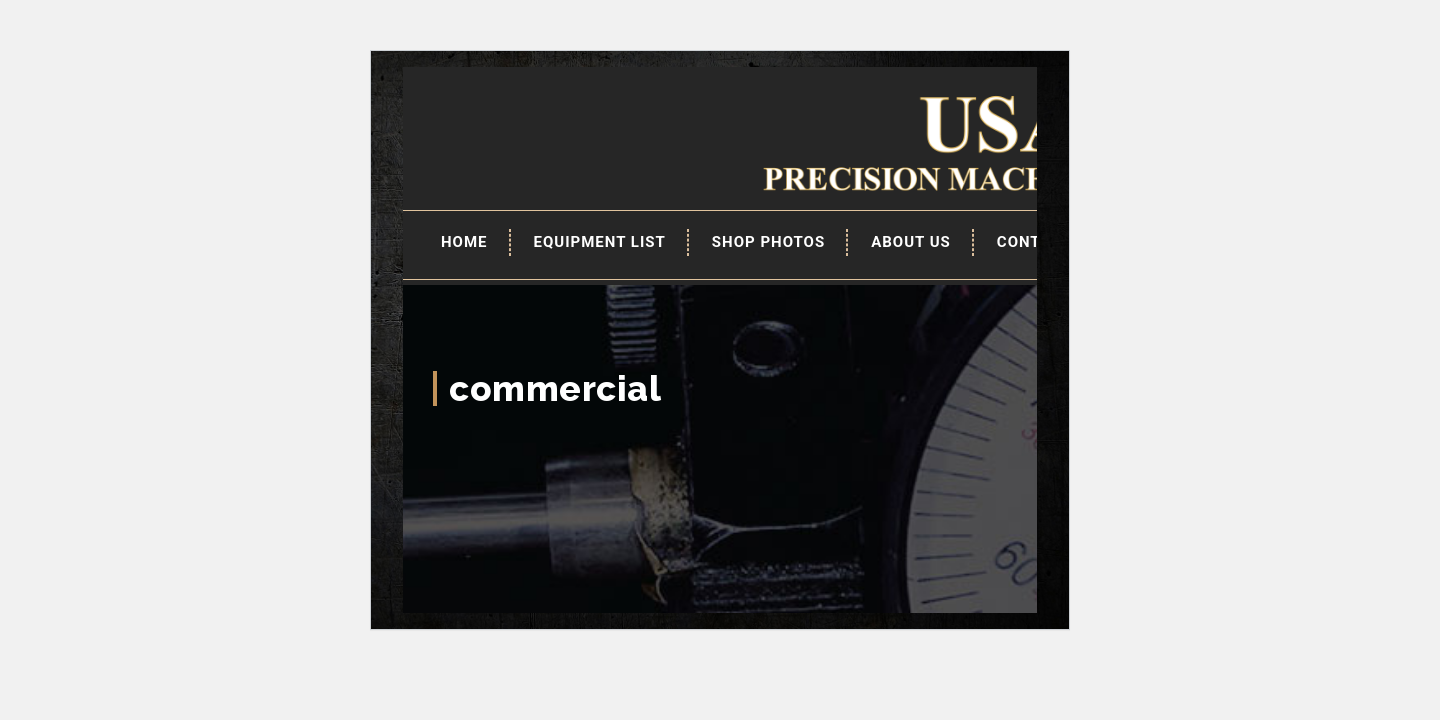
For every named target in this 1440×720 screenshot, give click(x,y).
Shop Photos (768, 242)
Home (464, 242)
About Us (911, 242)
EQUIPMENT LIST (600, 242)
